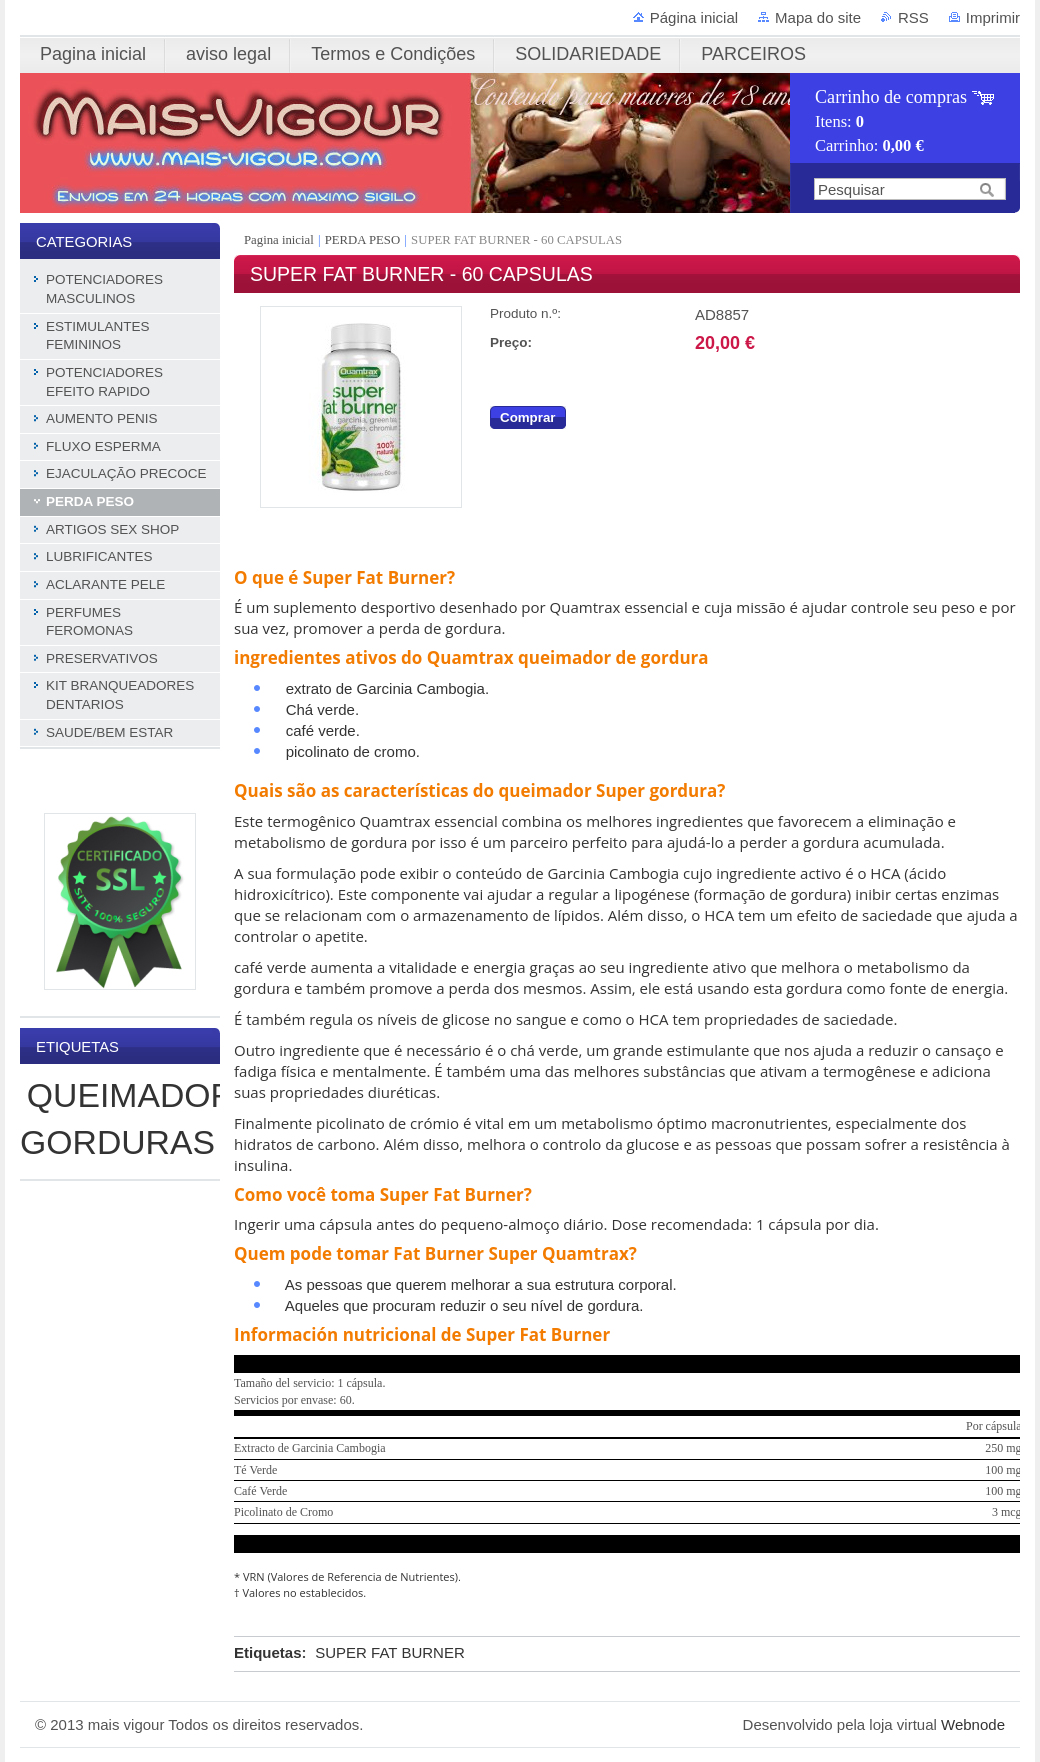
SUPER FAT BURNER (389, 1652)
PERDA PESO (362, 240)
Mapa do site (818, 17)
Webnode (973, 1724)
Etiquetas (268, 1652)
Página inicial (694, 17)
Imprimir (993, 17)
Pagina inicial (280, 240)
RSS (913, 17)
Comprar (528, 417)
